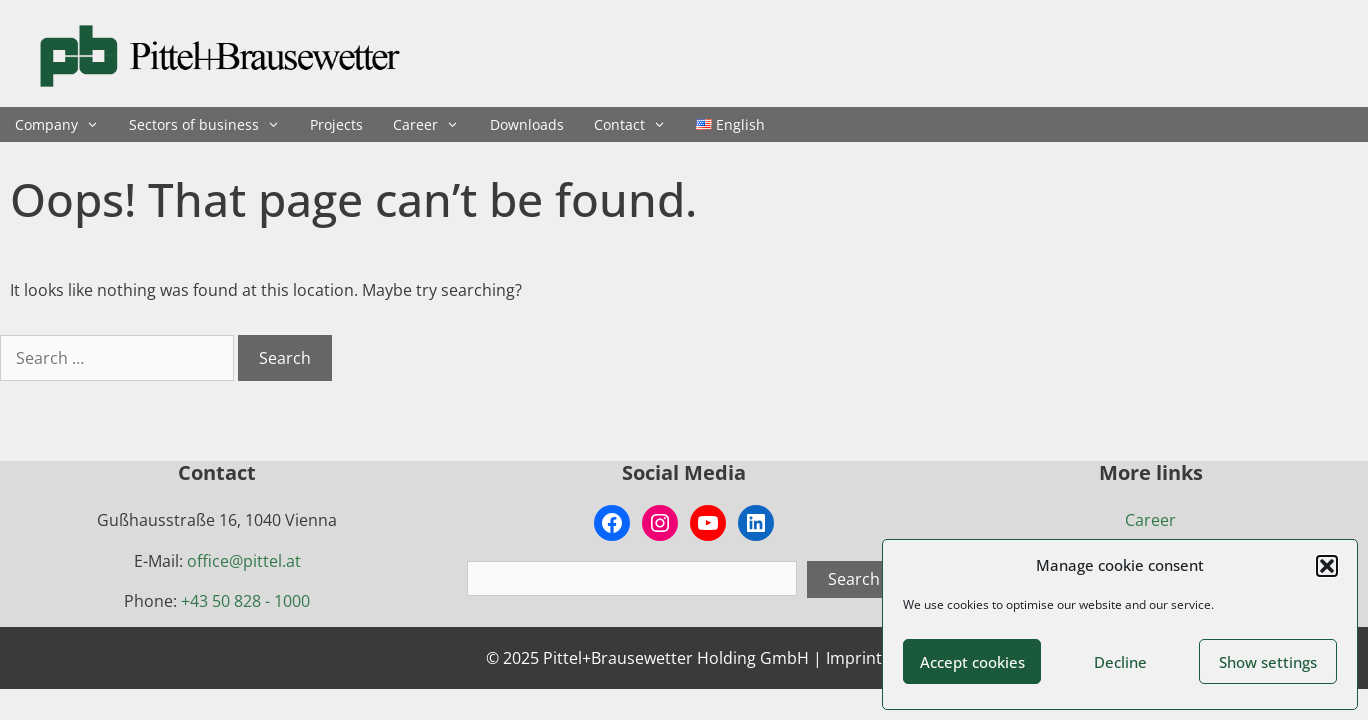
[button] (1327, 566)
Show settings (1268, 662)
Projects (336, 124)
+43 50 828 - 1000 (245, 601)
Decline (1120, 662)
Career (433, 124)
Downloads (527, 124)
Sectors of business (212, 124)
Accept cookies (972, 662)
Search (854, 579)
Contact (637, 124)
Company (64, 124)
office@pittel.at (244, 561)
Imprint (854, 658)
